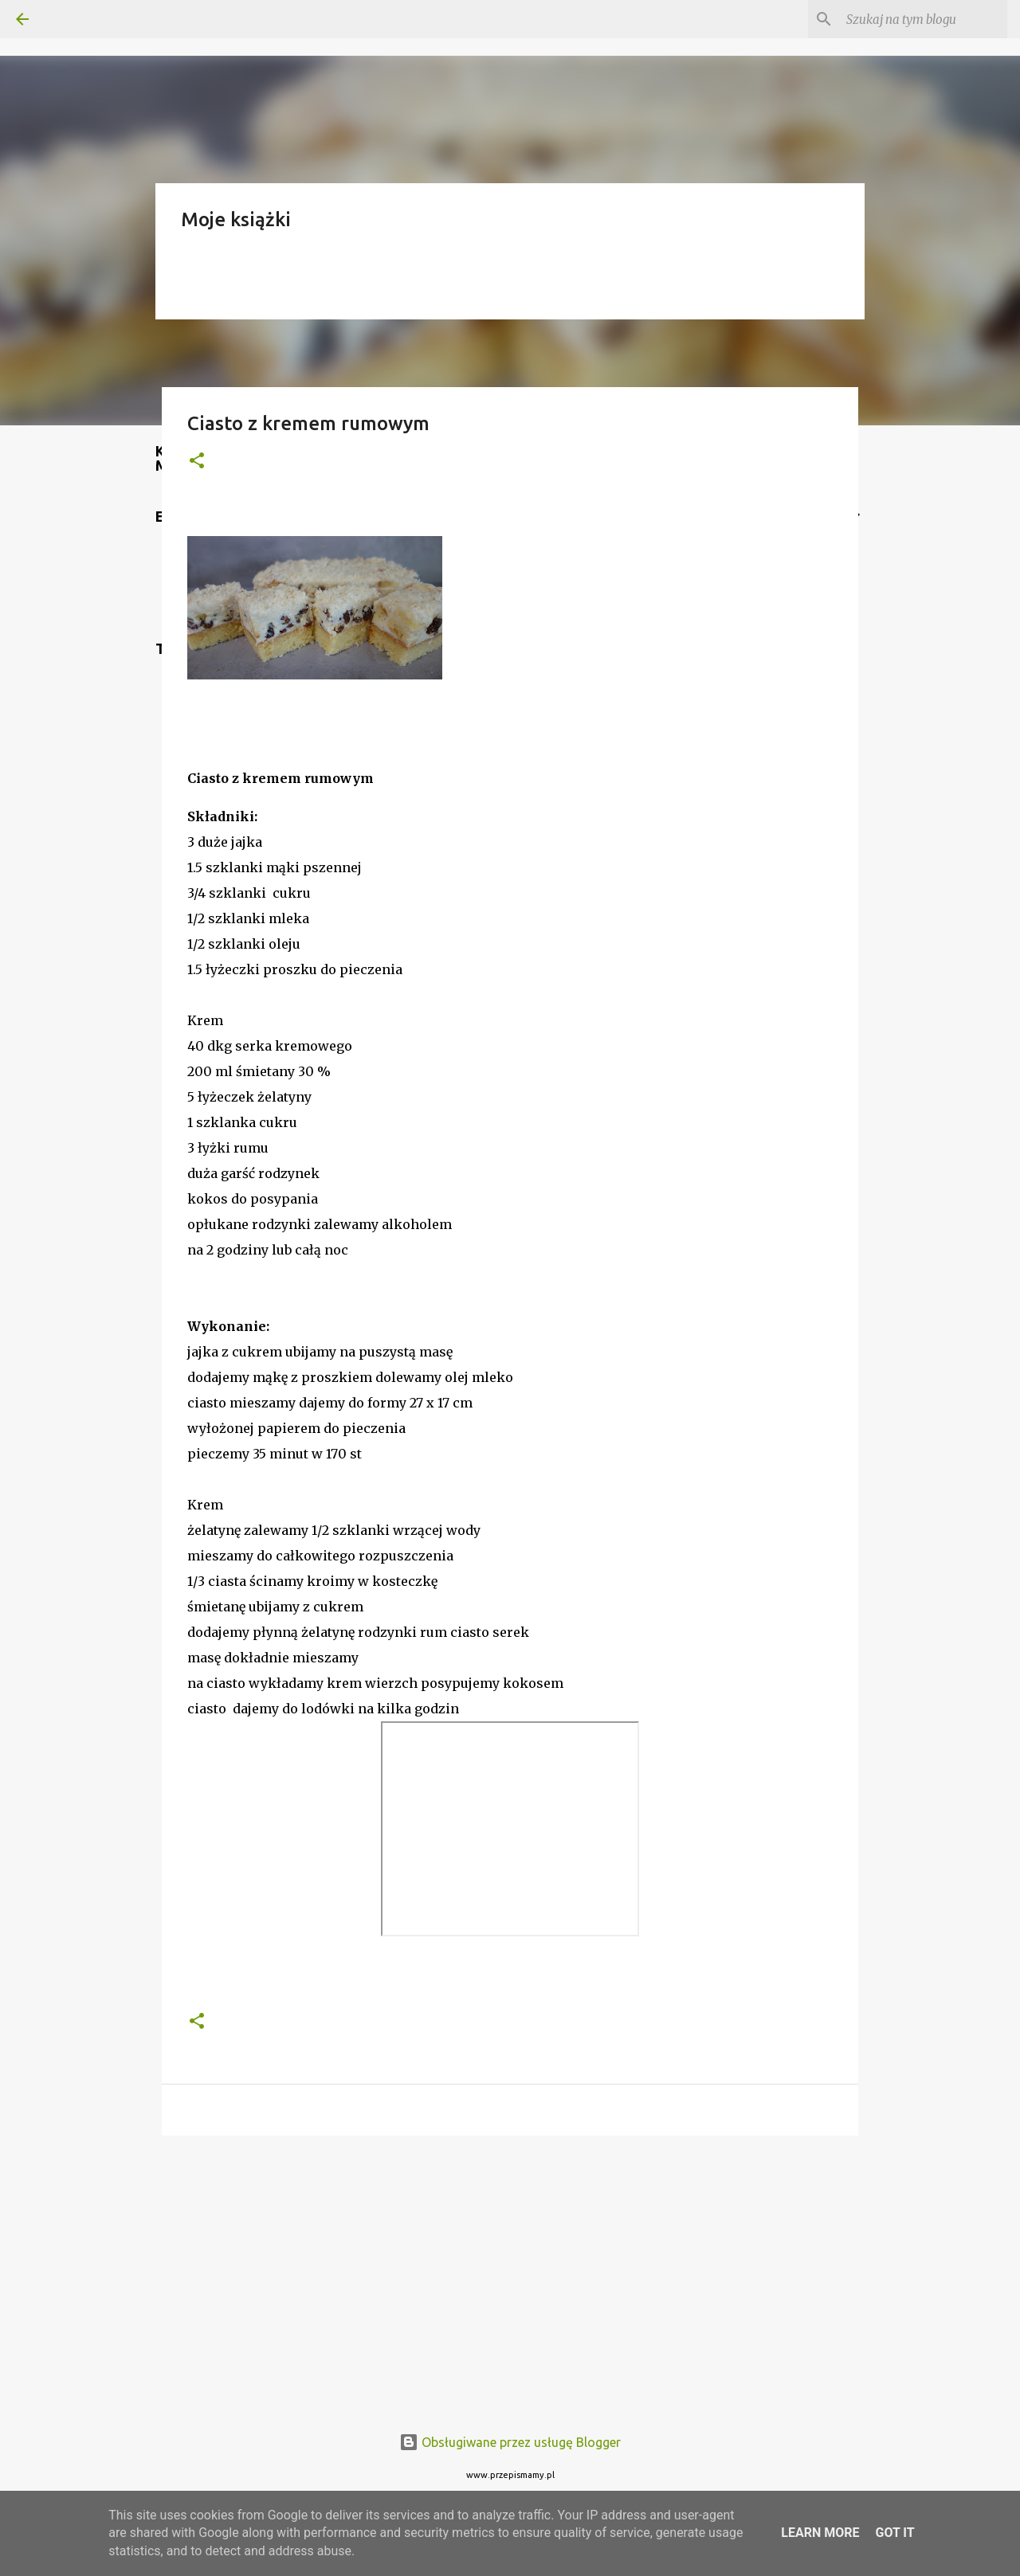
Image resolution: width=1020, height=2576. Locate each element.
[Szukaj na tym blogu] (923, 19)
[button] (196, 461)
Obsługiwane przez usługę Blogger (510, 2442)
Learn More (820, 2532)
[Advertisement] (510, 2270)
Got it (894, 2532)
